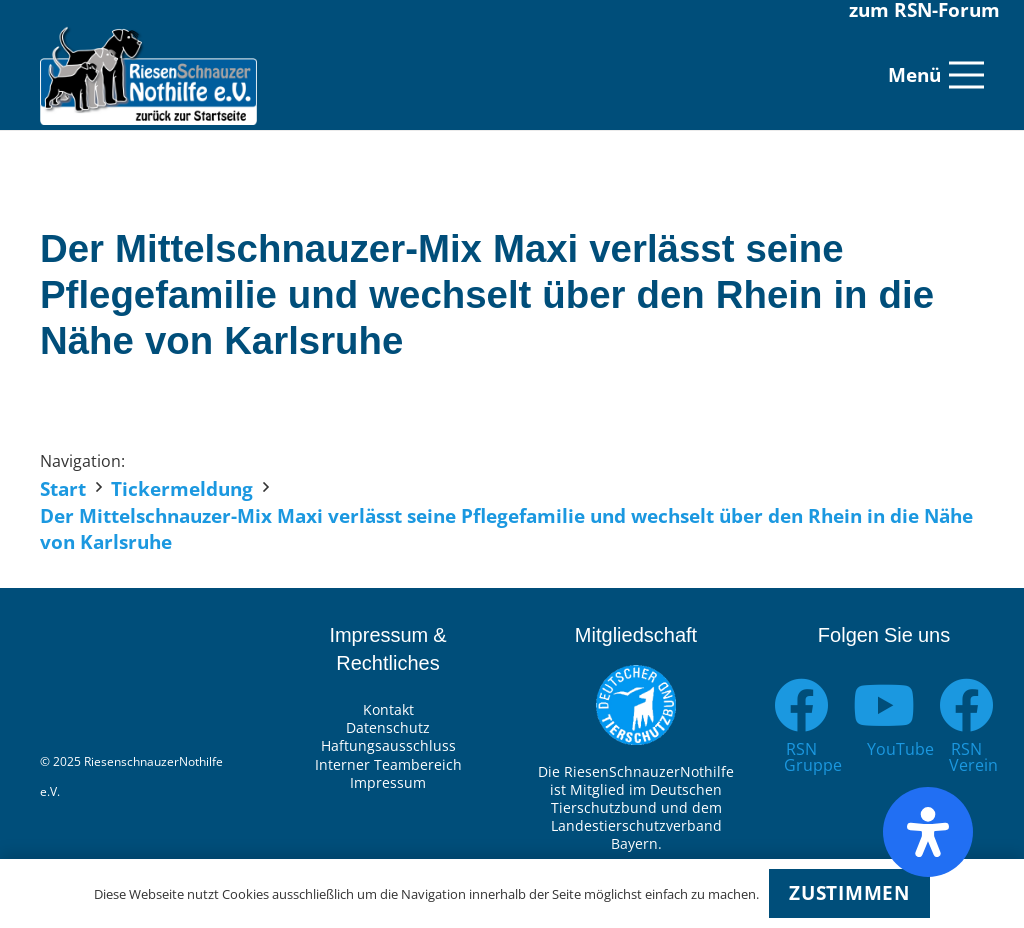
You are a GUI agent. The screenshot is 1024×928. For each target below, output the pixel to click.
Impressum (388, 782)
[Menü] (936, 75)
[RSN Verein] (966, 705)
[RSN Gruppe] (801, 705)
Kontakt (388, 709)
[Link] (148, 75)
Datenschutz (388, 727)
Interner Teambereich (388, 764)
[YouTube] (884, 705)
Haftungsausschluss (388, 745)
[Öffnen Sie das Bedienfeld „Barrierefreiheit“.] (928, 832)
